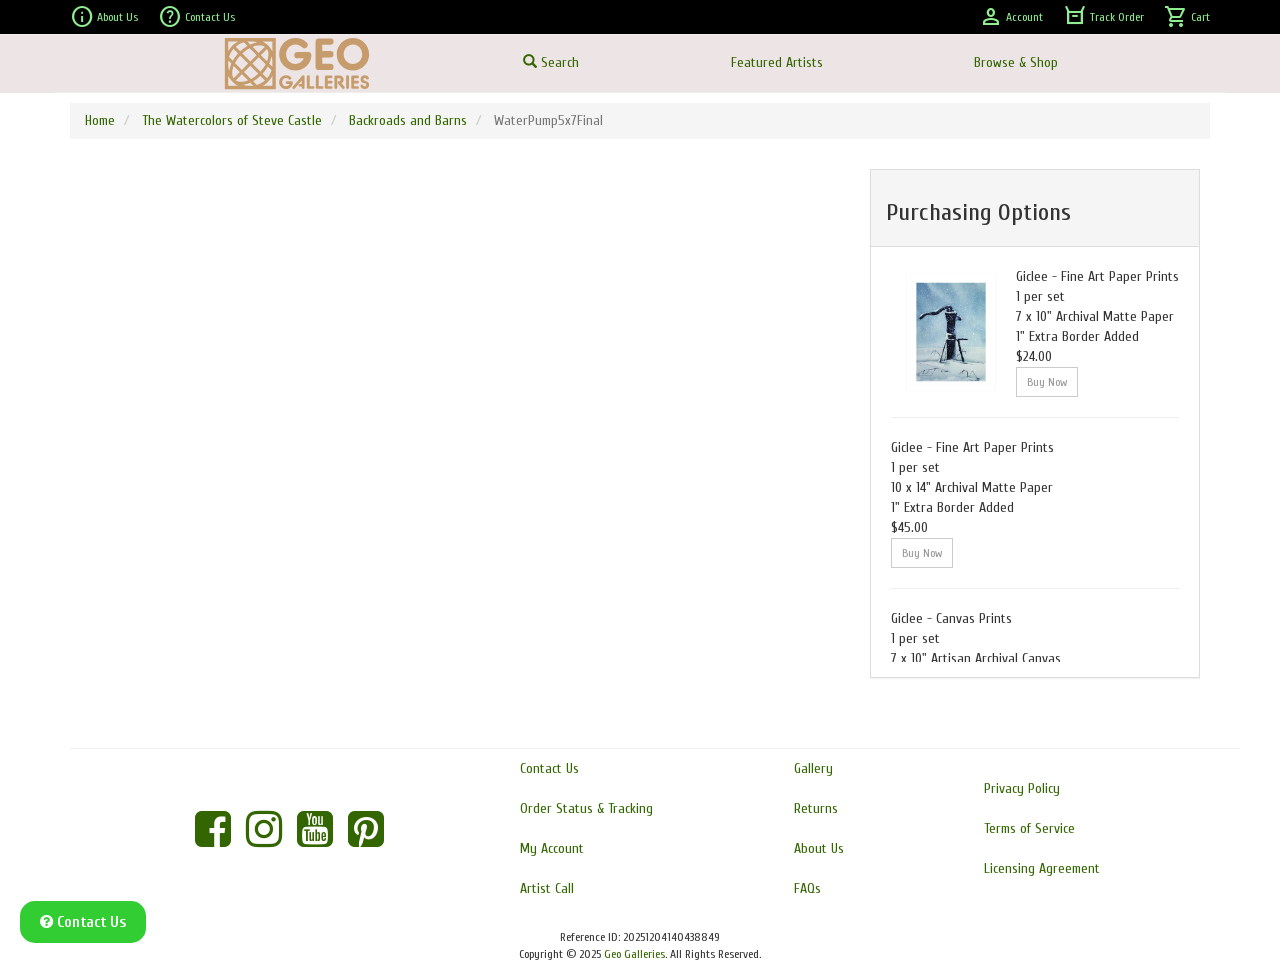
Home (100, 120)
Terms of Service (1029, 828)
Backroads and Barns (408, 120)
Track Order (1103, 17)
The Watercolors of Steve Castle (232, 120)
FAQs (807, 888)
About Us (104, 17)
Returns (816, 808)
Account (1011, 17)
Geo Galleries (634, 954)
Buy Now (1047, 382)
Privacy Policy (1022, 788)
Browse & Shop (1016, 62)
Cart (1187, 17)
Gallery (813, 768)
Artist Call (547, 888)
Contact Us (196, 17)
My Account (552, 848)
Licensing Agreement (1042, 868)
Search (551, 62)
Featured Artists (777, 62)
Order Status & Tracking (586, 808)
